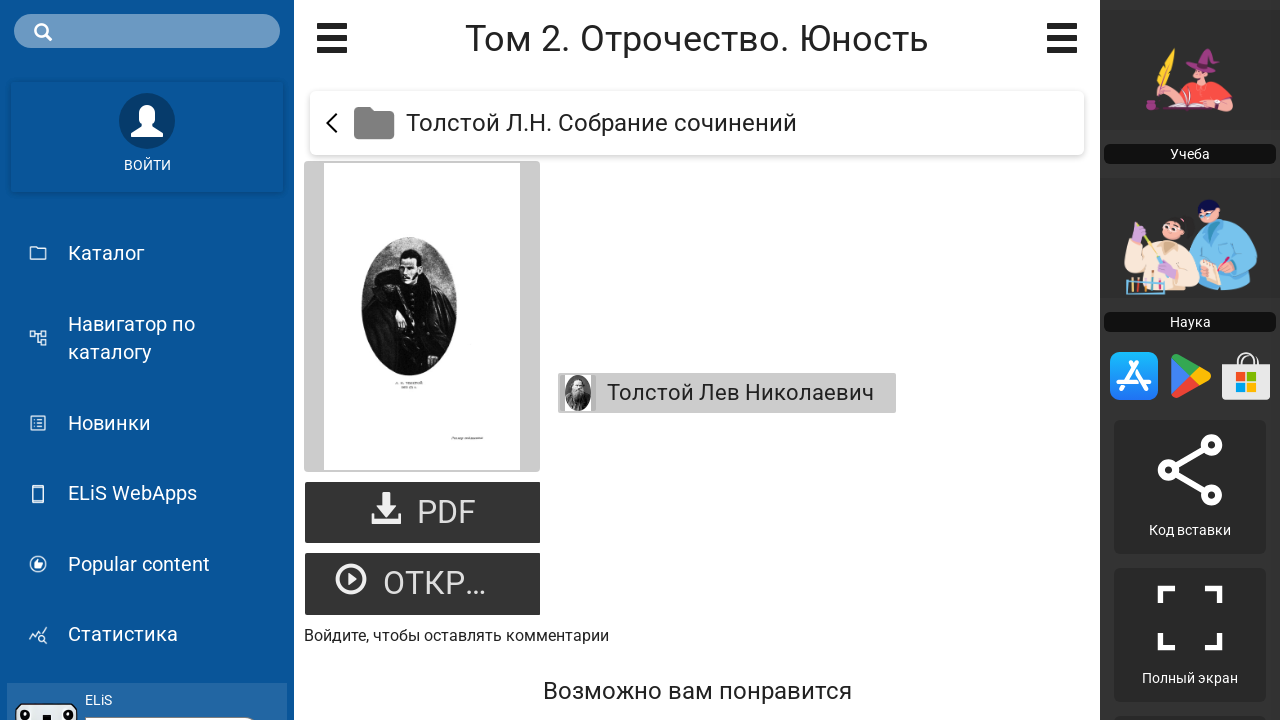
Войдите (335, 635)
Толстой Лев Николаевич (717, 393)
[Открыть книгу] (422, 316)
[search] (147, 31)
